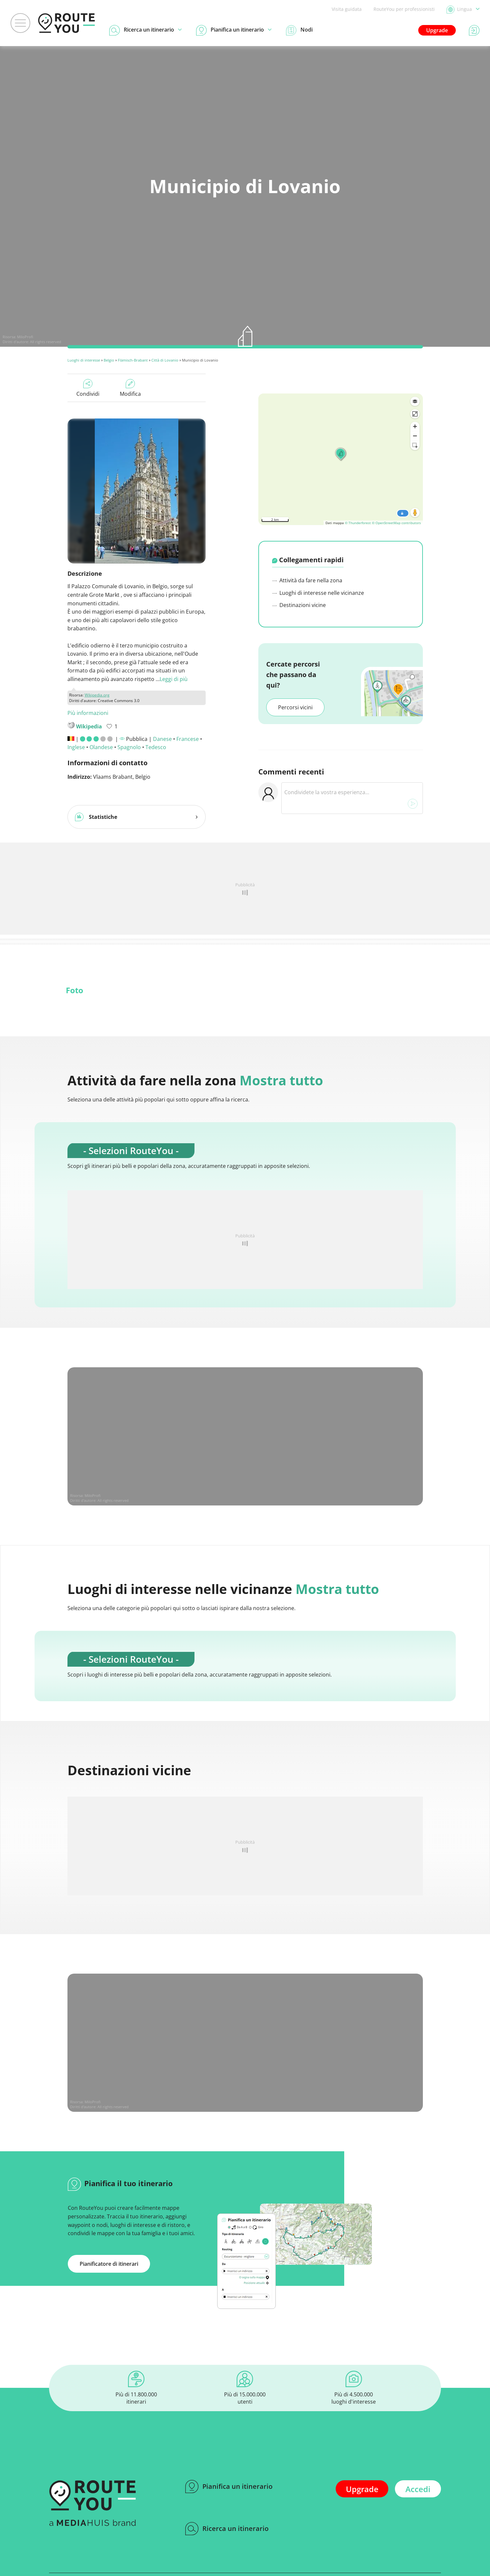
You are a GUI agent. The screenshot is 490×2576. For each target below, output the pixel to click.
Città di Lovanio (164, 360)
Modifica (130, 388)
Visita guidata (347, 9)
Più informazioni (87, 713)
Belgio (109, 360)
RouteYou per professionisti (404, 9)
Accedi (417, 2489)
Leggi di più (174, 679)
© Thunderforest (358, 522)
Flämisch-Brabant (133, 360)
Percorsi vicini (295, 707)
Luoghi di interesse (83, 360)
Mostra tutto (281, 1080)
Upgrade (437, 30)
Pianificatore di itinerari (109, 2263)
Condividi (87, 388)
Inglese (76, 747)
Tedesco (155, 747)
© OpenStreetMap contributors (396, 522)
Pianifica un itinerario (228, 2486)
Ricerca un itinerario (227, 2528)
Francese (187, 739)
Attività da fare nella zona (307, 580)
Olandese (101, 747)
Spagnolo (129, 747)
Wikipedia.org (97, 695)
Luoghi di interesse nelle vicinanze (318, 592)
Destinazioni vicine (299, 605)
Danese (162, 739)
